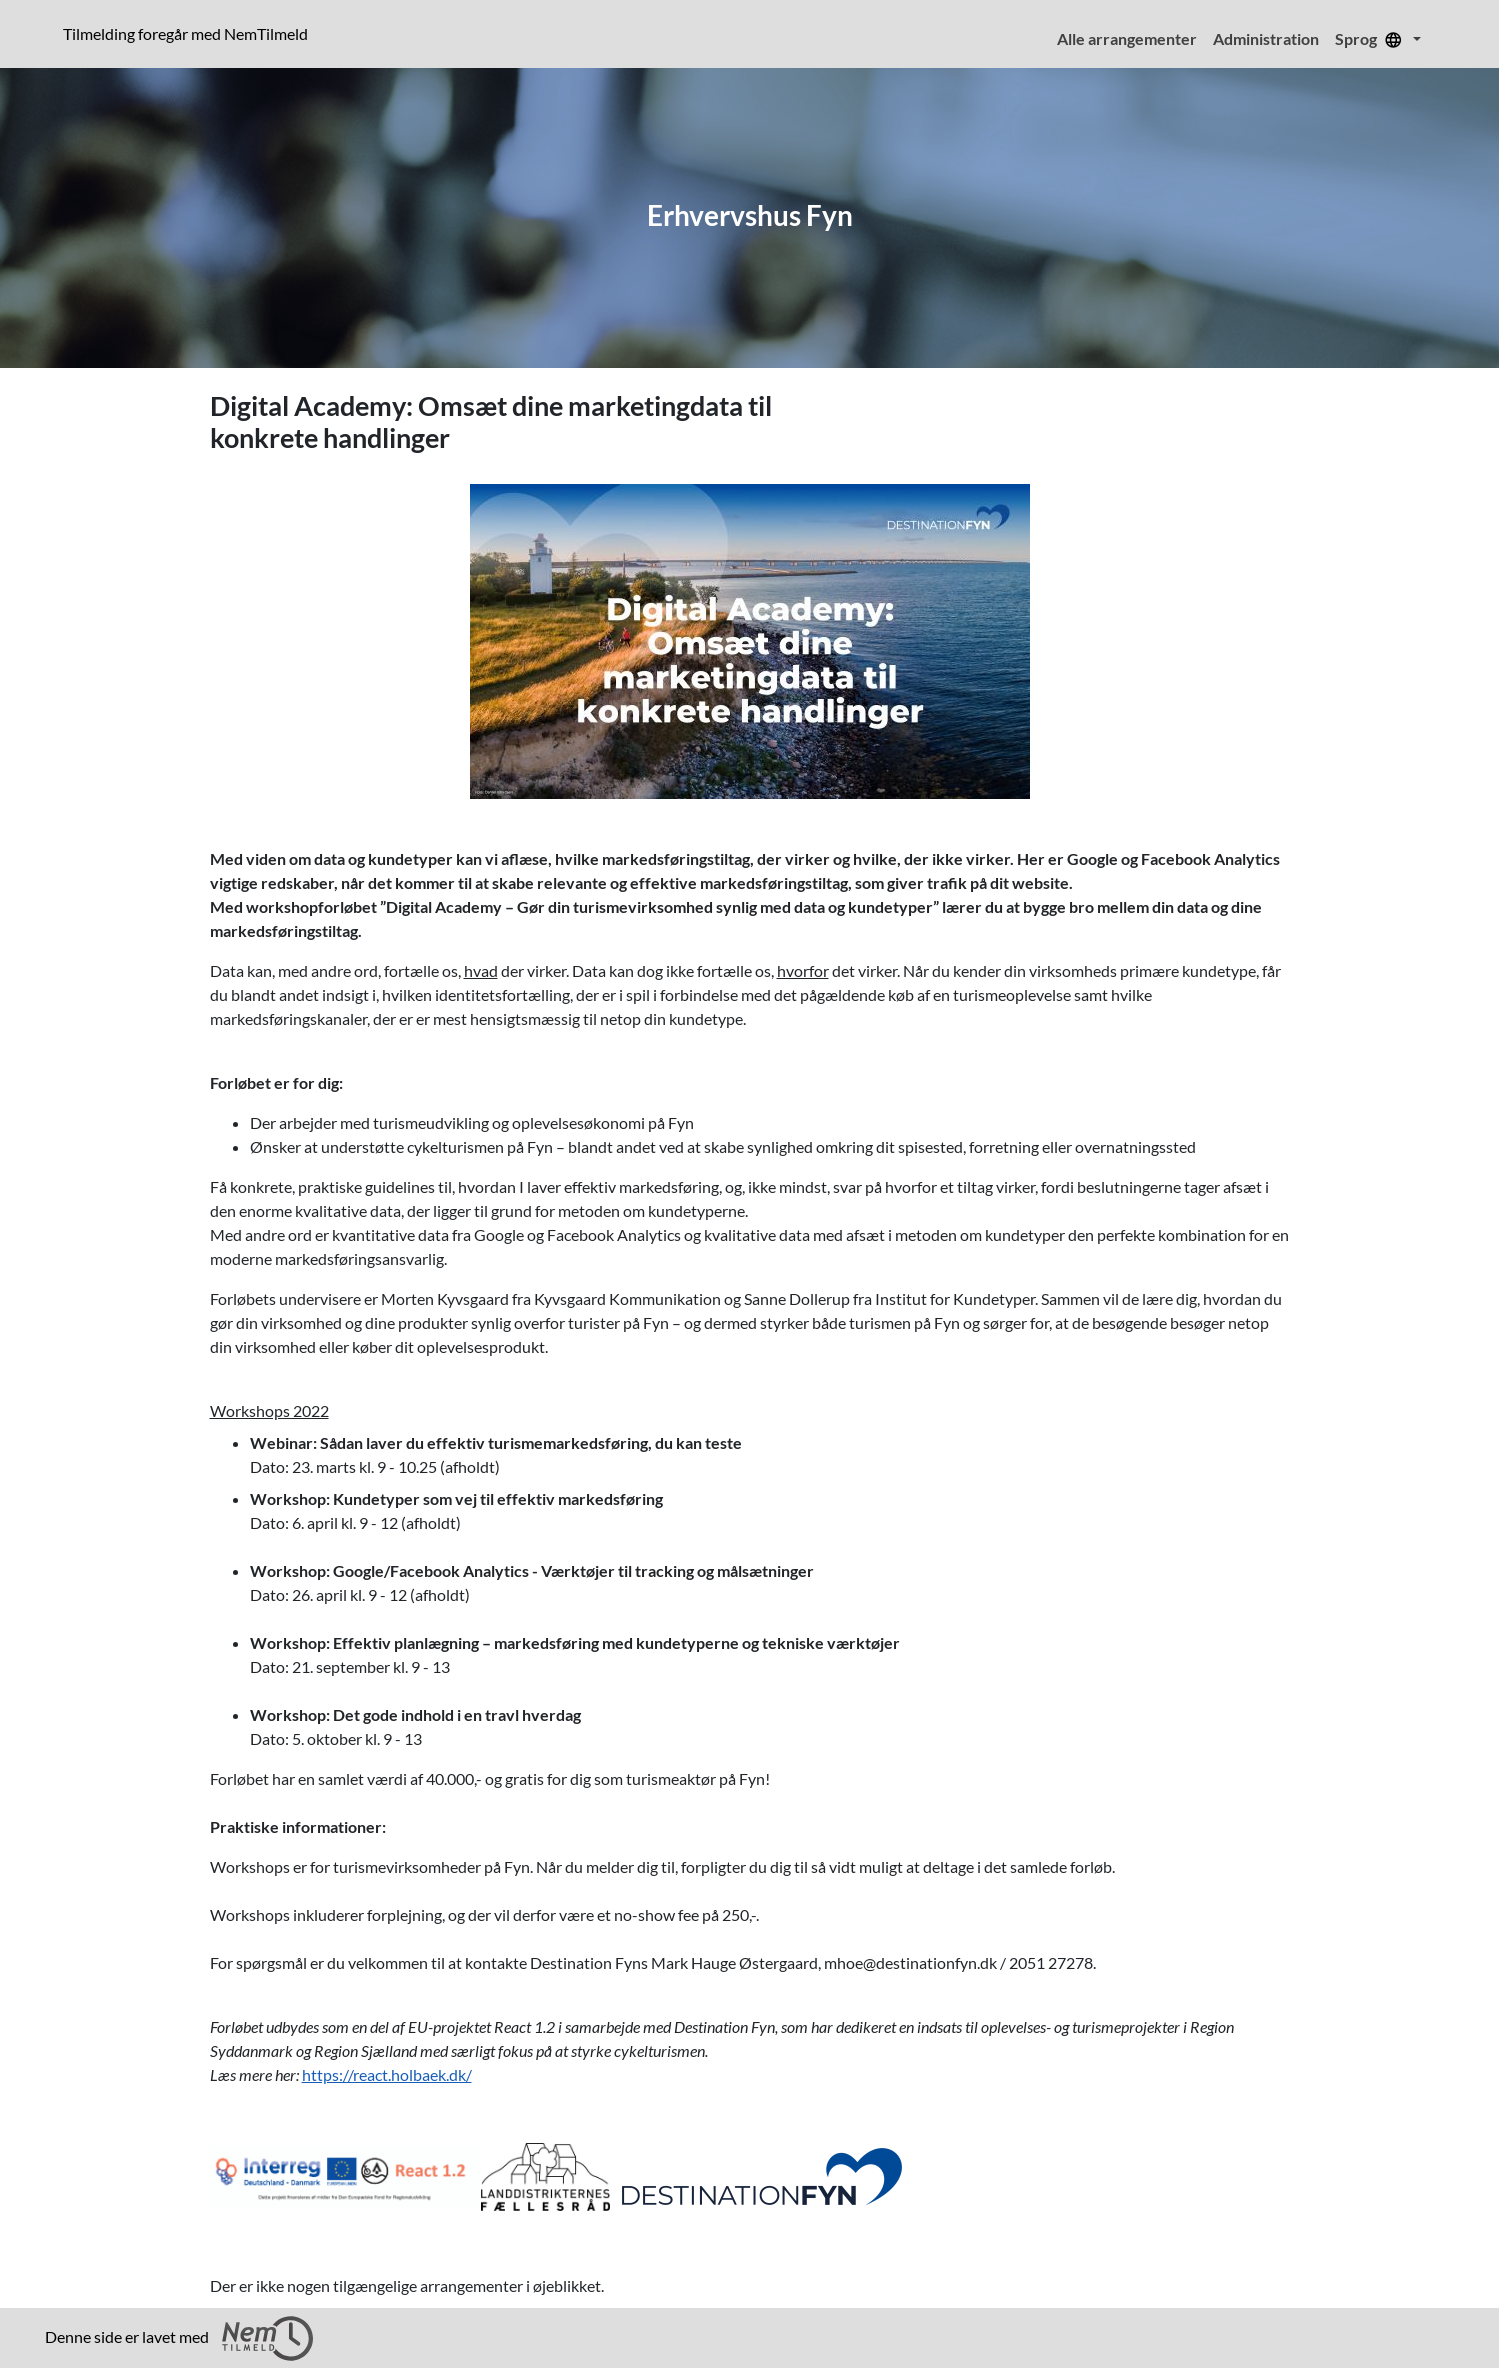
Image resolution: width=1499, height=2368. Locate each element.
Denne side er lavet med (179, 2338)
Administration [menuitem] (1266, 38)
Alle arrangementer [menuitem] (1127, 38)
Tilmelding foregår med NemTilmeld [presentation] (185, 33)
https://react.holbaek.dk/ (387, 2074)
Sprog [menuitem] (1372, 38)
